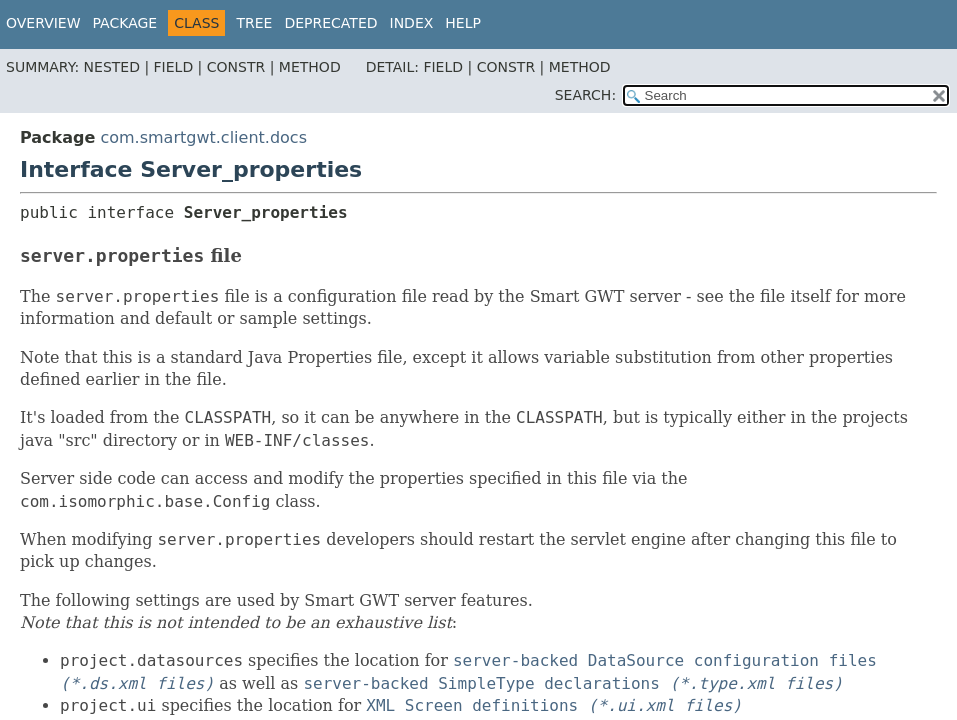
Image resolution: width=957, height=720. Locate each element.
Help (463, 23)
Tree (254, 23)
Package (125, 23)
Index (412, 23)
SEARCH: (585, 95)
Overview (43, 23)
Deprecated (330, 23)
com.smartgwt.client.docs (203, 137)
